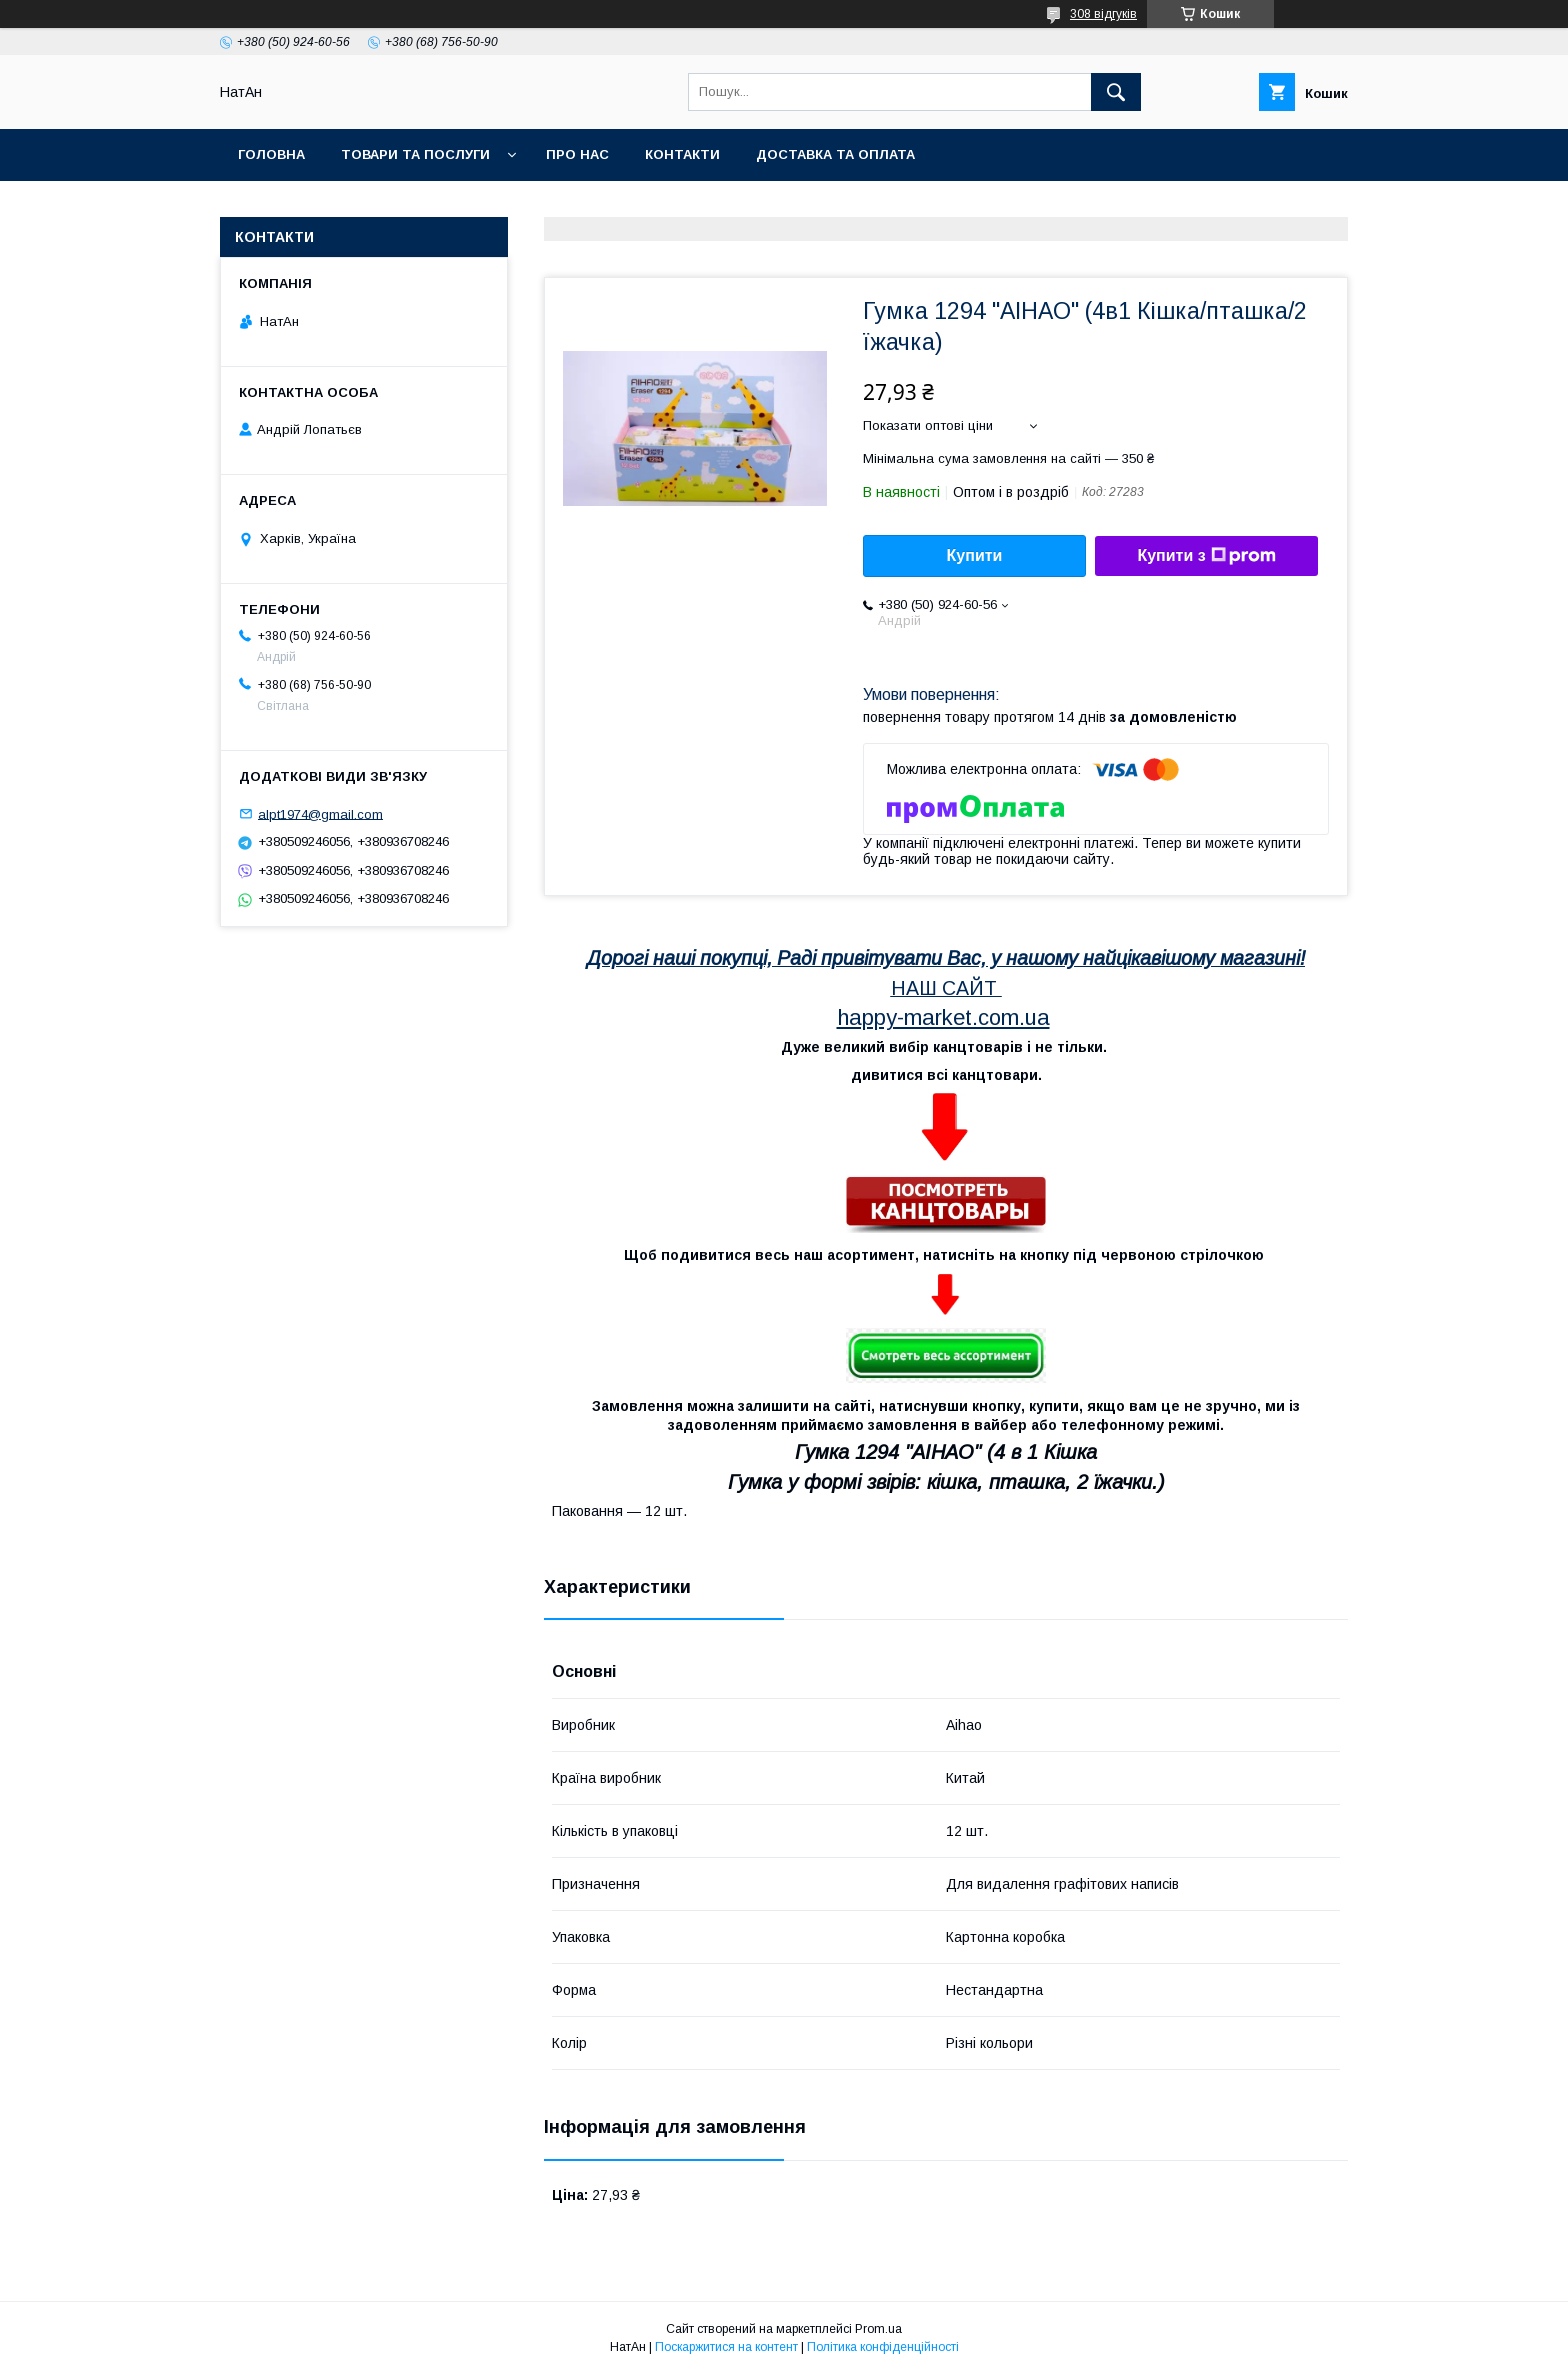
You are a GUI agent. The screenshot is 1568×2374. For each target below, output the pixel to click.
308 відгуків (1103, 14)
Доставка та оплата (835, 154)
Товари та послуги (415, 154)
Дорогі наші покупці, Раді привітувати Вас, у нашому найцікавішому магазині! (946, 958)
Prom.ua (878, 2329)
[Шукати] (1116, 92)
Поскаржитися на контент (726, 2347)
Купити (975, 555)
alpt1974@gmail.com (320, 813)
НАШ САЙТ (944, 988)
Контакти (682, 154)
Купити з (1206, 556)
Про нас (577, 154)
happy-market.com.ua (943, 1017)
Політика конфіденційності (883, 2347)
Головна (271, 154)
